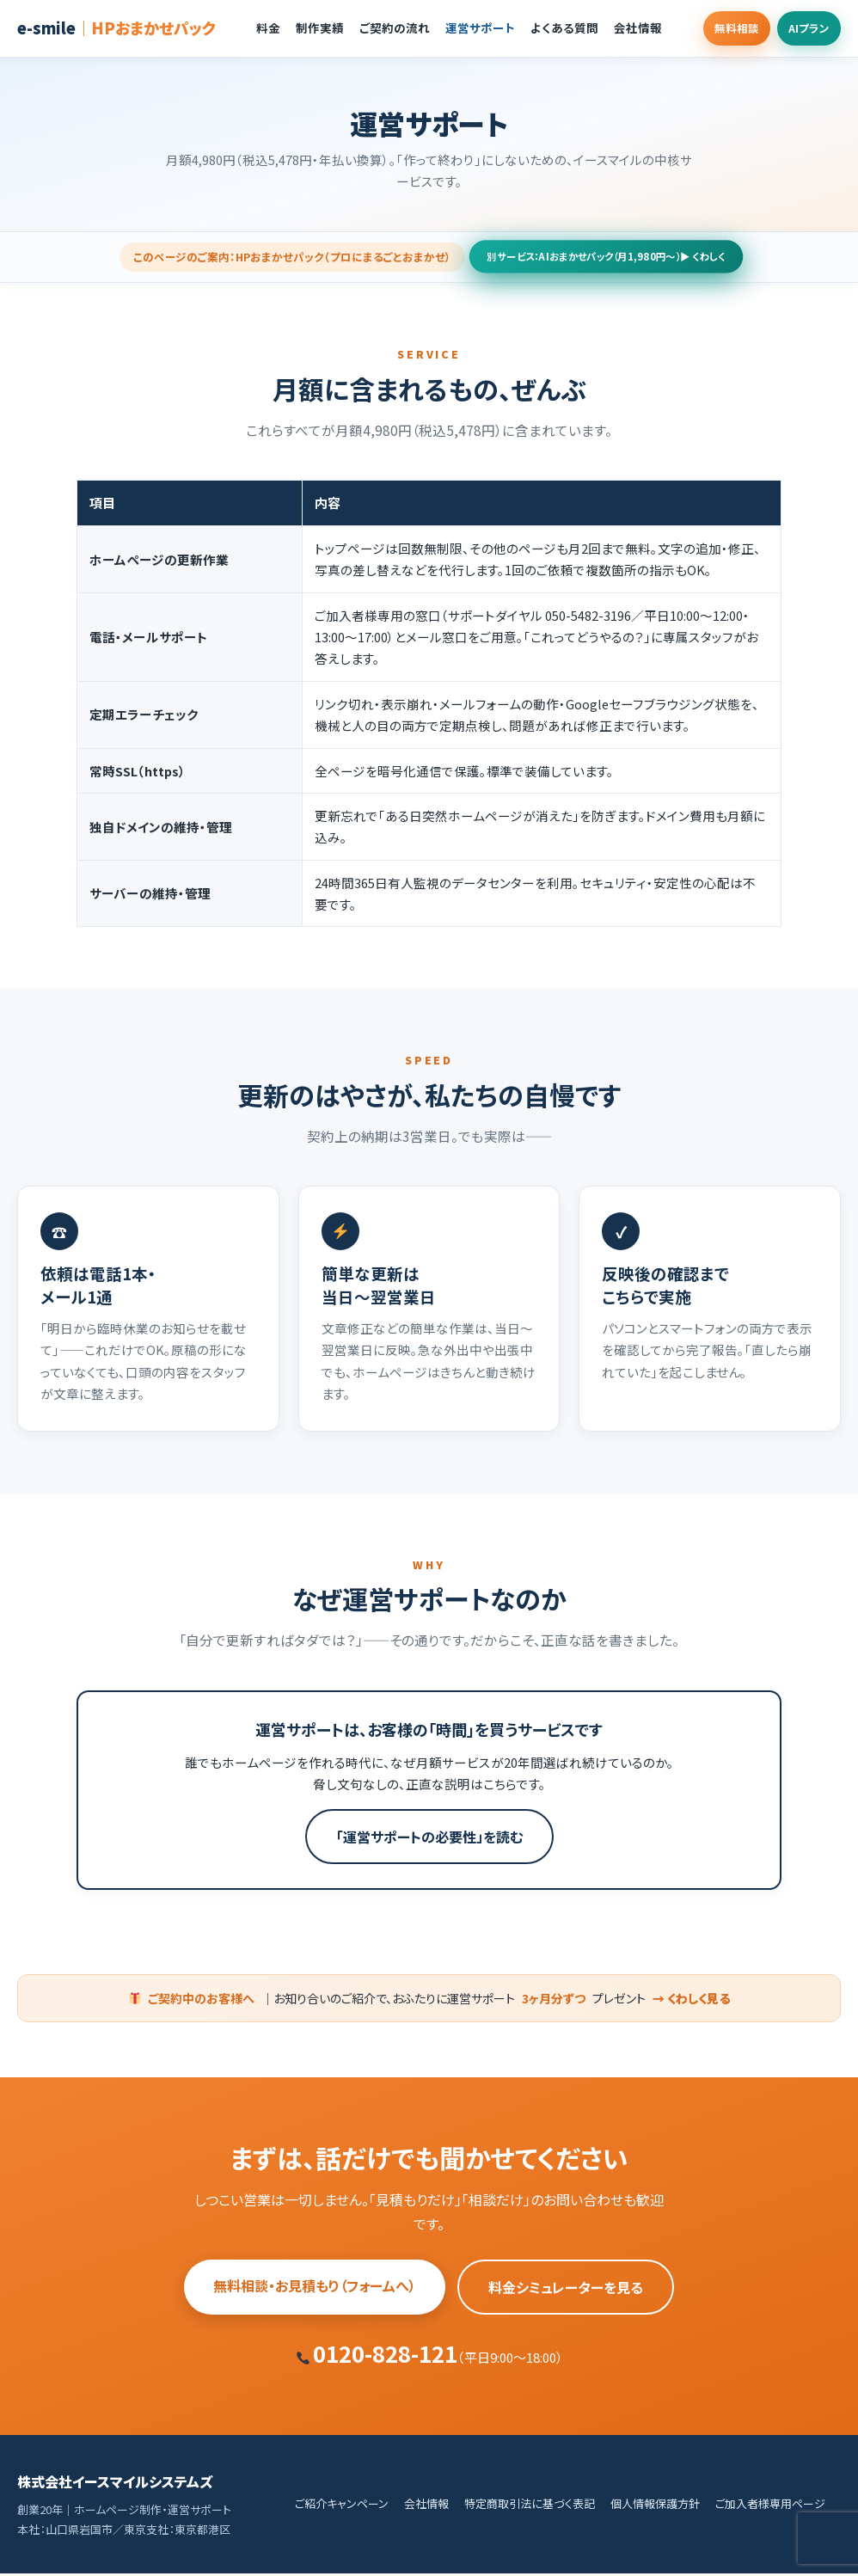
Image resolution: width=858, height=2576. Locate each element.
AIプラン (801, 28)
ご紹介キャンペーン (342, 2506)
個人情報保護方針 (655, 2506)
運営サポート (465, 27)
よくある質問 (550, 27)
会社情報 (623, 27)
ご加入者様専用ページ (770, 2506)
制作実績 (305, 27)
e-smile (116, 27)
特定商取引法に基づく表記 (529, 2506)
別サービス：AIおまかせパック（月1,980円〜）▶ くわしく (606, 258)
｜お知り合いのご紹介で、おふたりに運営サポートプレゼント (430, 2000)
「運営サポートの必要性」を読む (429, 1838)
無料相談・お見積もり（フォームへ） (314, 2288)
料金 (254, 27)
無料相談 (713, 28)
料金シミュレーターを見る (565, 2289)
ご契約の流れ (380, 27)
